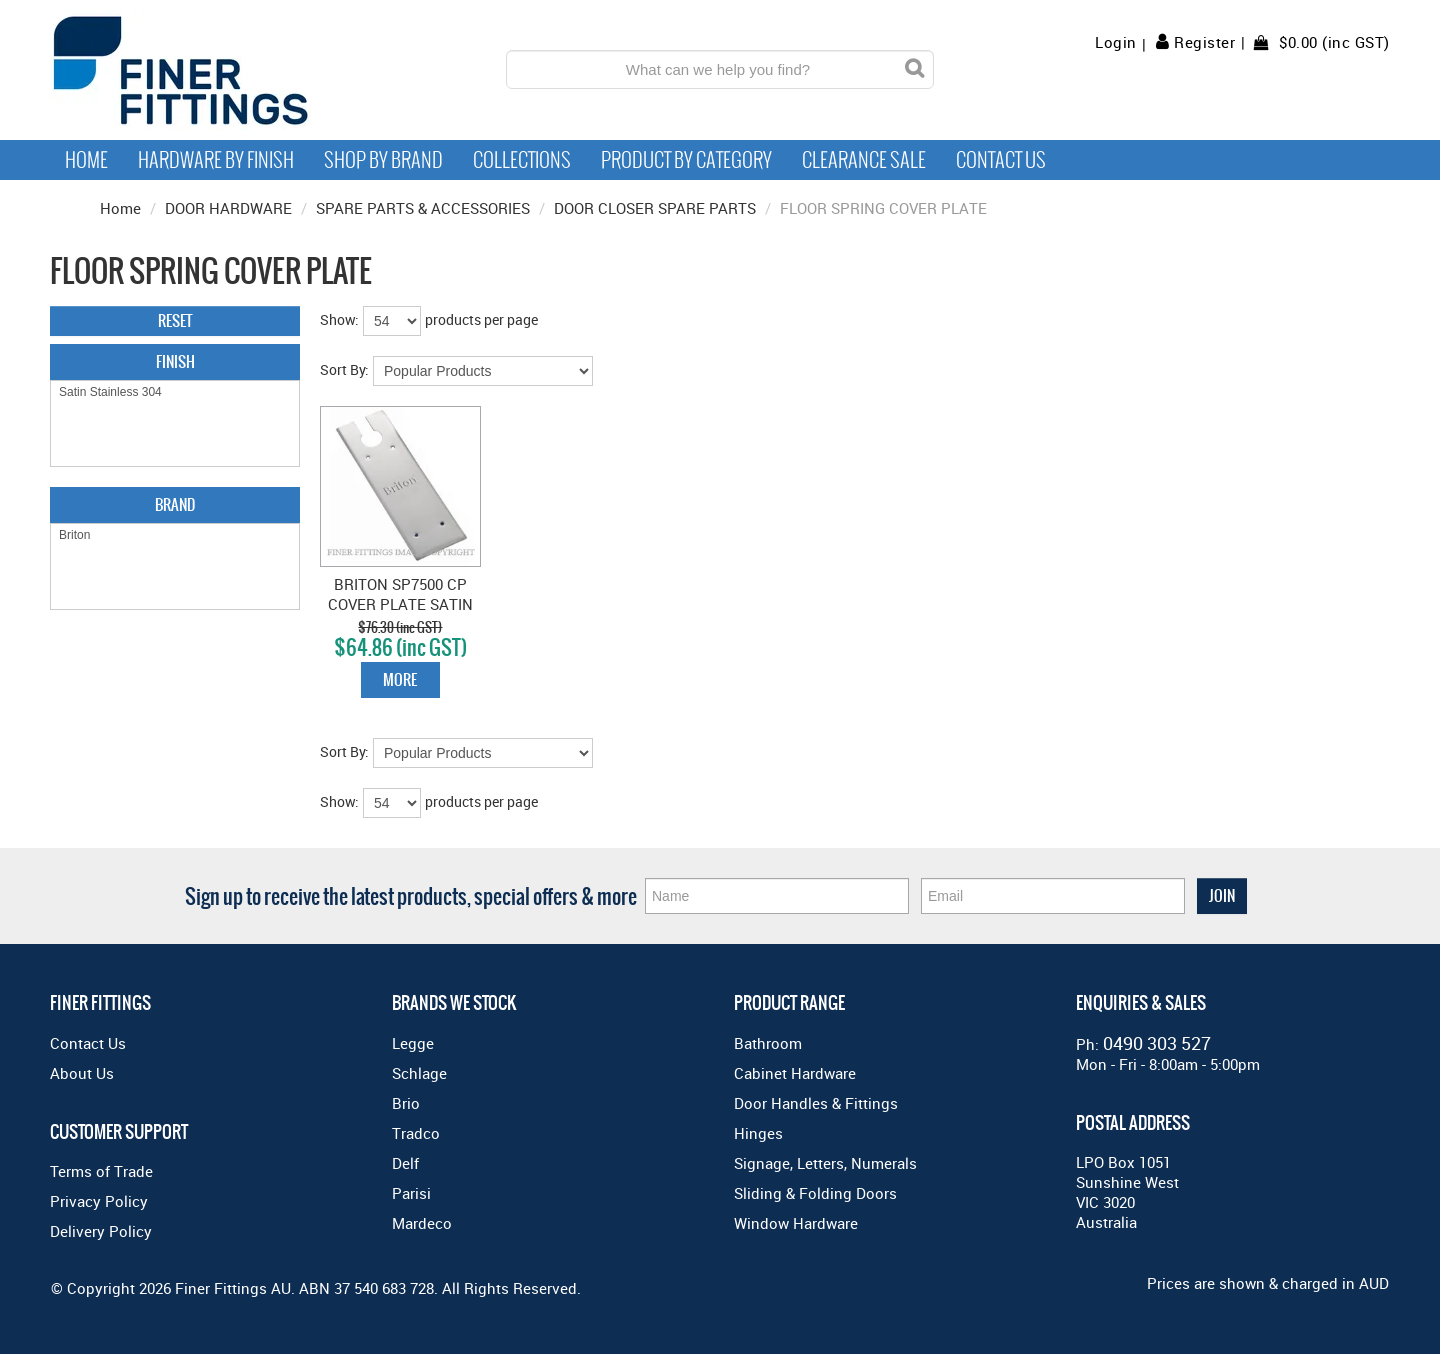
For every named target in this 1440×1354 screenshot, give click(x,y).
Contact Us (1001, 160)
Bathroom (768, 1043)
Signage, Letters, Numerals (825, 1163)
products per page (481, 319)
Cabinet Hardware (795, 1073)
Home (86, 160)
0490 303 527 (1157, 1043)
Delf (405, 1163)
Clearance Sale (864, 160)
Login (1116, 42)
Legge (413, 1043)
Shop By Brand (383, 160)
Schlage (419, 1073)
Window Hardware (796, 1223)
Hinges (758, 1133)
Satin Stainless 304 (175, 392)
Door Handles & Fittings (816, 1103)
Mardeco (422, 1223)
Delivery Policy (101, 1231)
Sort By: (344, 369)
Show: (339, 319)
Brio (406, 1103)
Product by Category (686, 160)
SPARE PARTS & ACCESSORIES (423, 208)
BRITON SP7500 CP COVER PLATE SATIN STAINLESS (400, 604)
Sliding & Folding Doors (815, 1193)
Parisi (411, 1193)
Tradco (416, 1133)
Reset (175, 320)
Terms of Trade (101, 1171)
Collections (522, 160)
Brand (175, 504)
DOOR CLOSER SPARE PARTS (655, 208)
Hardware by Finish (216, 160)
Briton (175, 535)
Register (1204, 42)
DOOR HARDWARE (228, 208)
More (400, 679)
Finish (175, 361)
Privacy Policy (99, 1201)
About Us (82, 1073)
